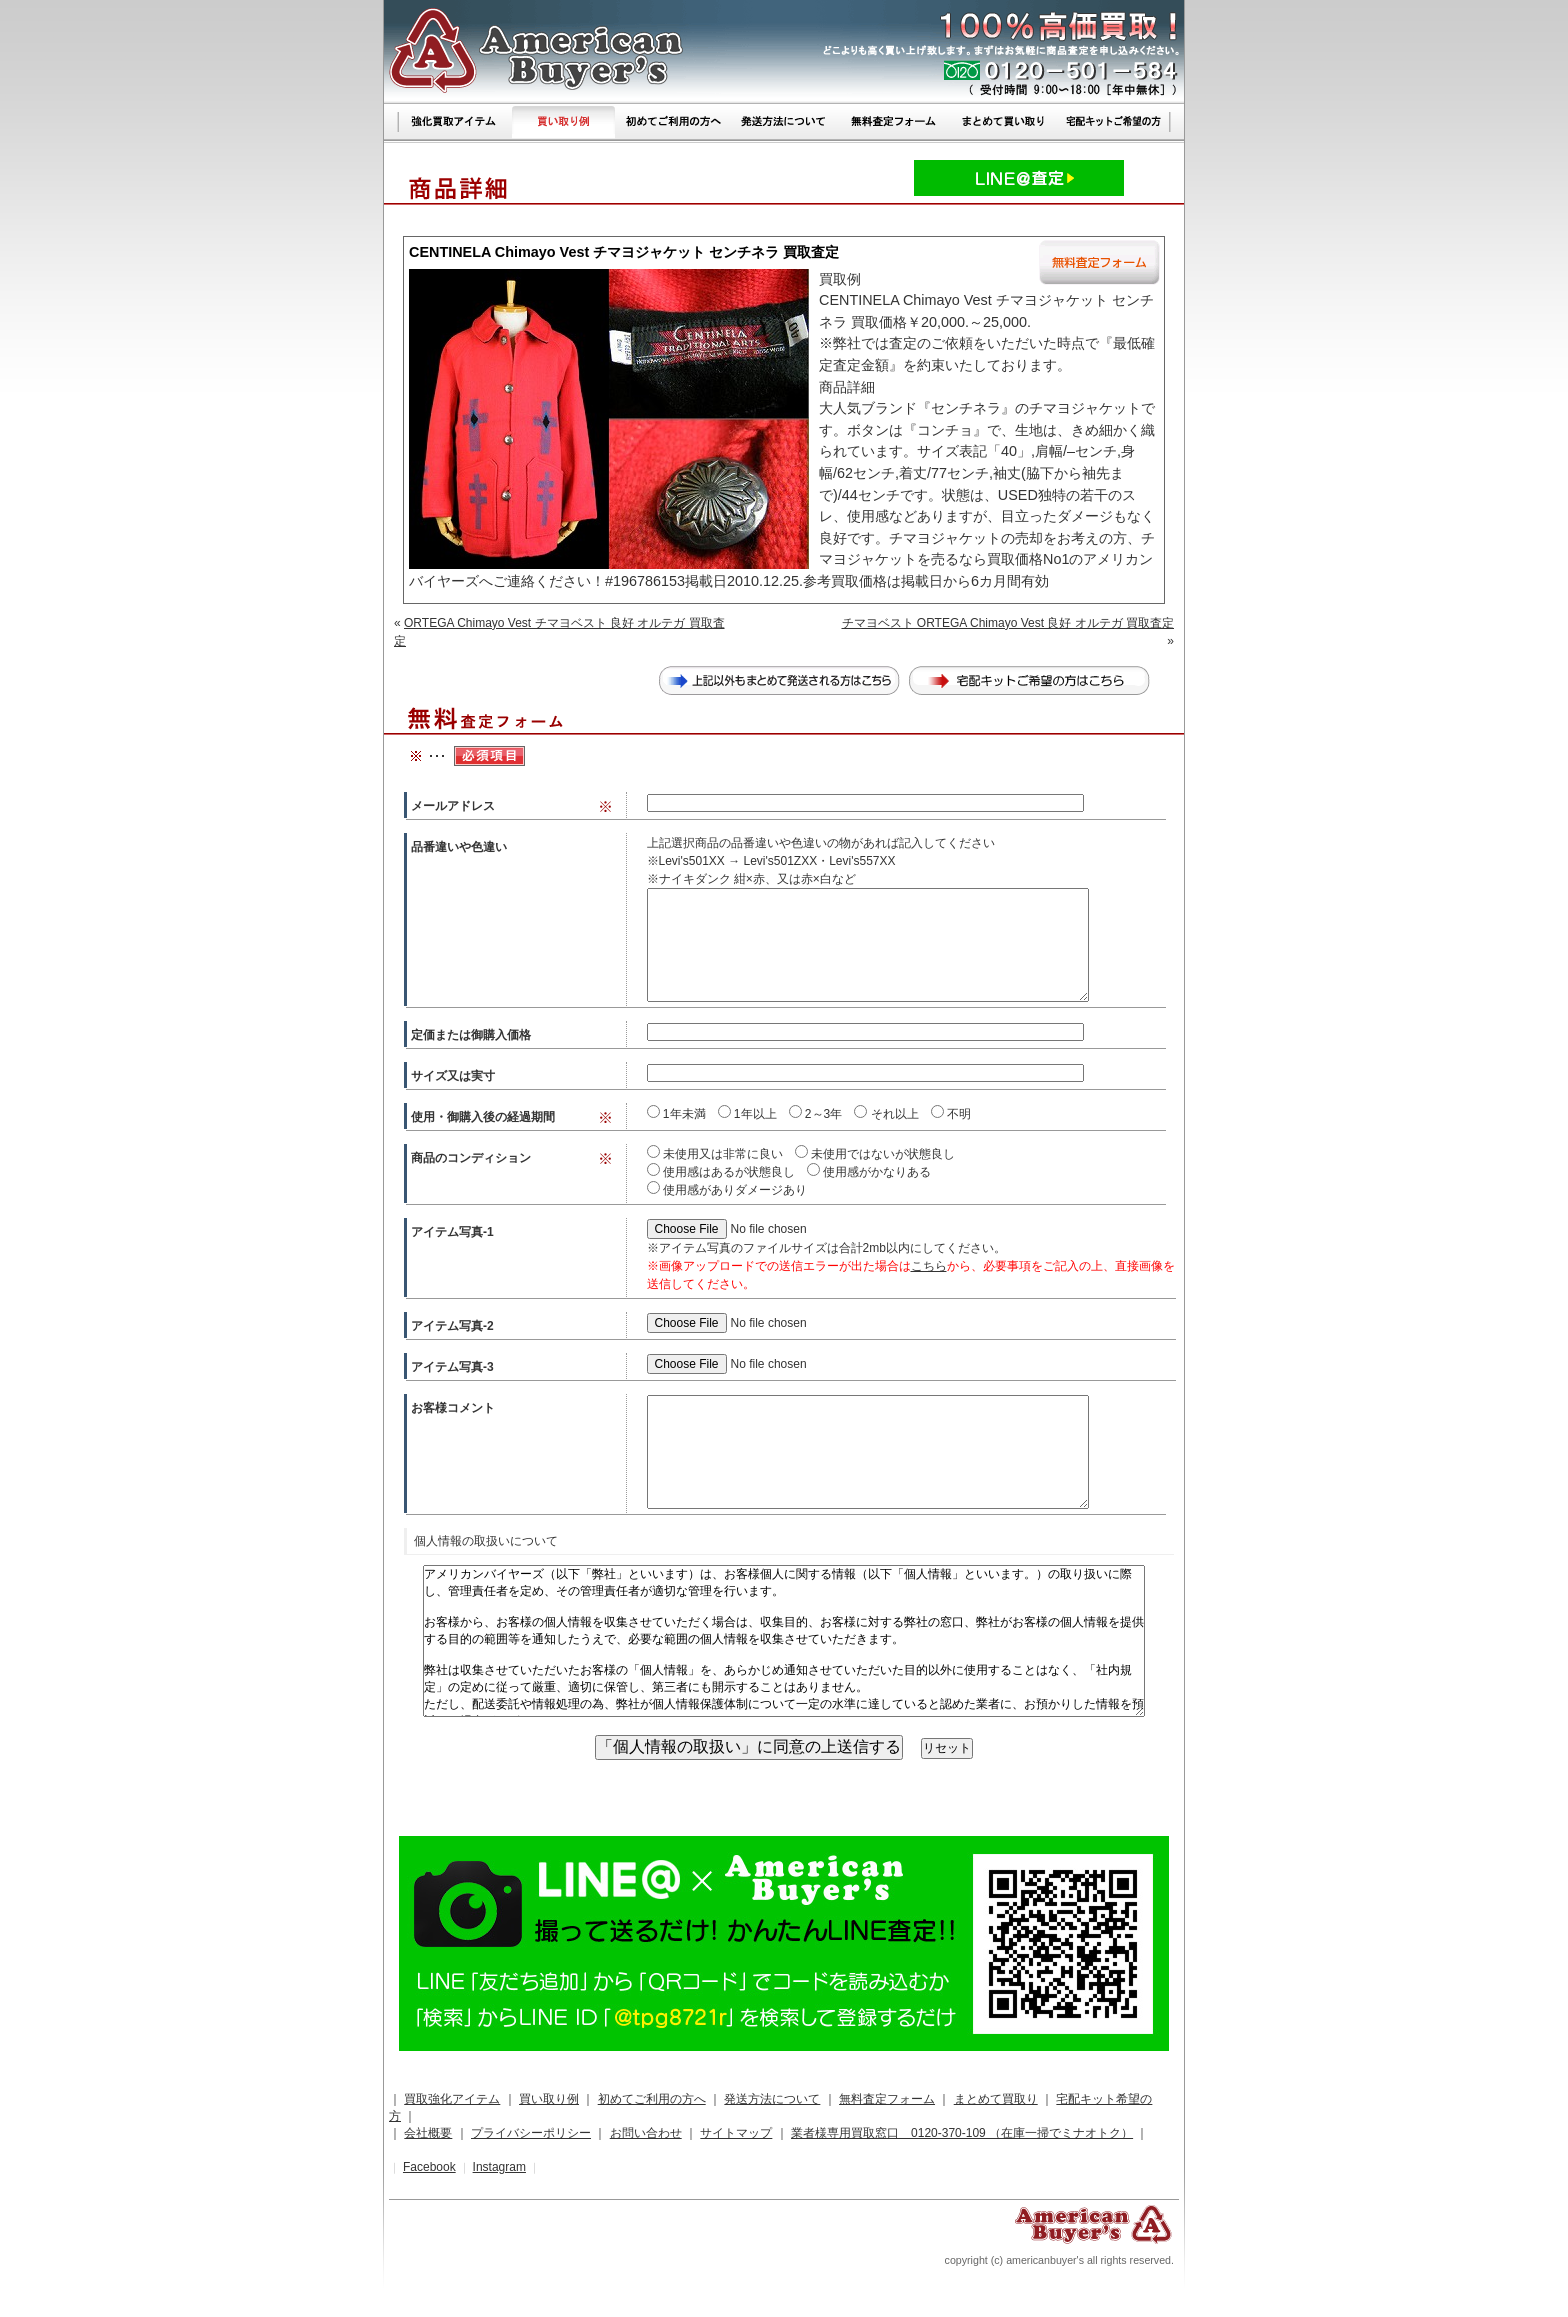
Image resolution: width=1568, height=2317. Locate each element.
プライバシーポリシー (531, 2133)
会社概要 (428, 2133)
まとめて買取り (996, 2099)
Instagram (499, 2167)
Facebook (429, 2167)
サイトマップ (736, 2133)
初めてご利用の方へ (652, 2099)
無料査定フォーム (887, 2099)
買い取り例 (549, 2099)
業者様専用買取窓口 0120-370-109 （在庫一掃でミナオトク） (962, 2133)
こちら (929, 1266)
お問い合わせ (646, 2133)
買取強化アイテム (452, 2099)
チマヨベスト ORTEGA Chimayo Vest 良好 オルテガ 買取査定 (1008, 623)
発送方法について (772, 2099)
